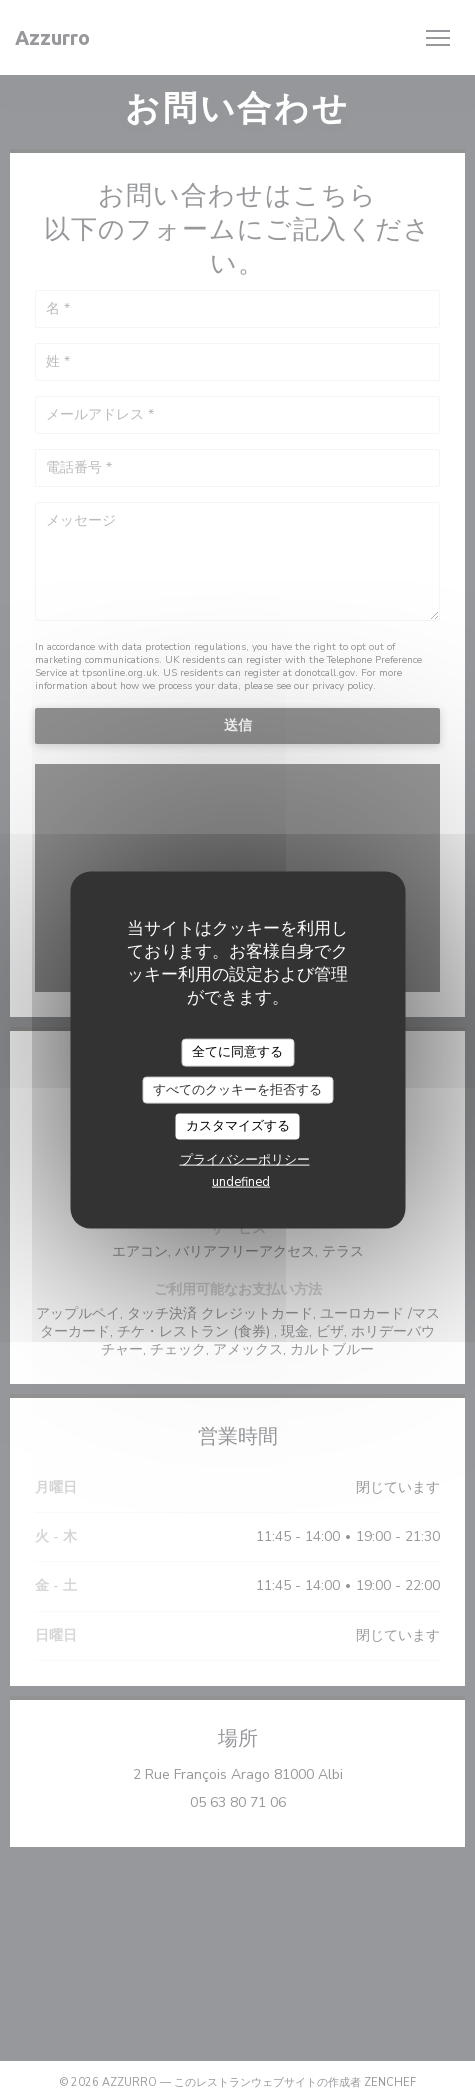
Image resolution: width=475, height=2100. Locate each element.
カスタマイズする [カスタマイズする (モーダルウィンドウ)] (238, 1126)
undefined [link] (241, 1181)
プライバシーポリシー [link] (245, 1159)
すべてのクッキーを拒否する (237, 1089)
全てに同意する (237, 1052)
